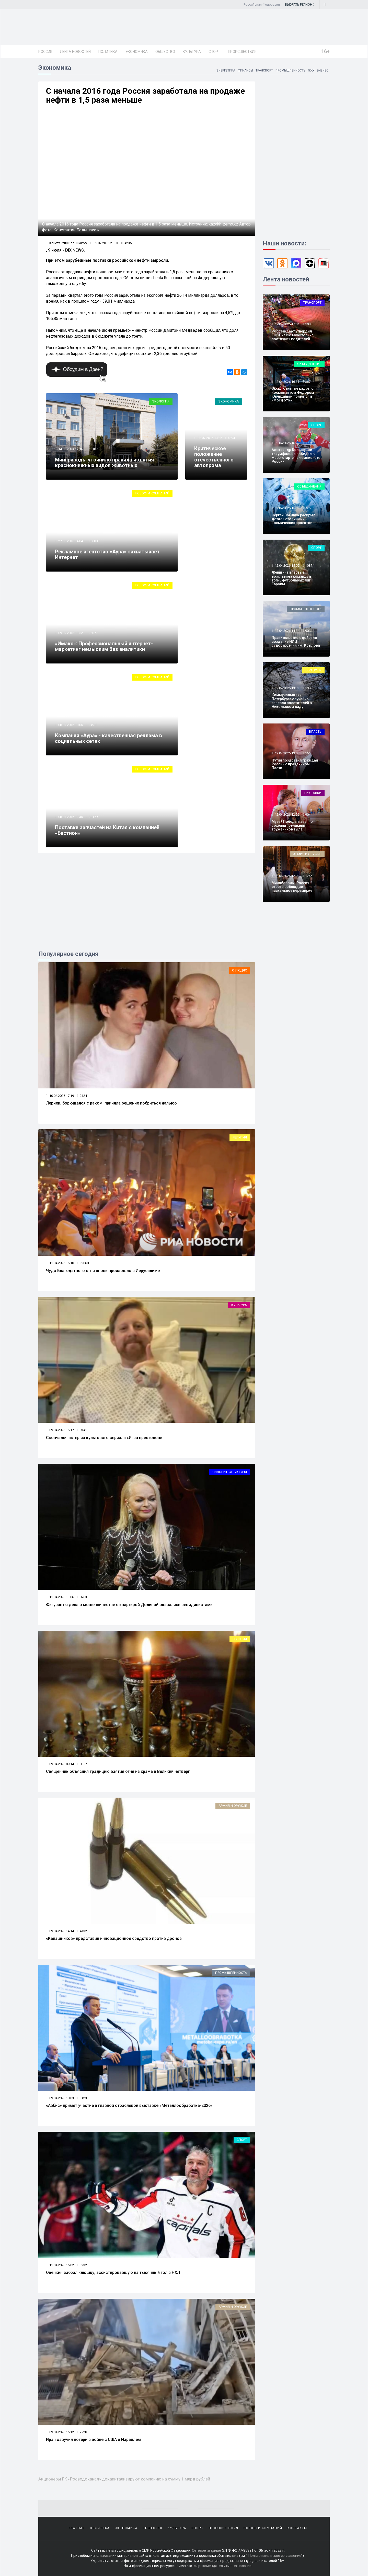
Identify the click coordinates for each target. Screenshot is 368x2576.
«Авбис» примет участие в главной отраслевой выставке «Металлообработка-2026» (129, 2105)
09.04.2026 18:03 (60, 2098)
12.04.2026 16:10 (286, 443)
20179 (93, 817)
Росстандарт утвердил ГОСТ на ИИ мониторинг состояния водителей (292, 335)
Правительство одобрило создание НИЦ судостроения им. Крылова (296, 642)
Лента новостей (75, 52)
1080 (308, 324)
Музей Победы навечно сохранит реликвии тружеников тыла (292, 826)
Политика (108, 52)
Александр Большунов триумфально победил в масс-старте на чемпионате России (296, 456)
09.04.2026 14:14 (60, 1931)
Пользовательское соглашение (274, 2556)
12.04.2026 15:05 (286, 565)
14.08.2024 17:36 (70, 449)
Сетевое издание (206, 2550)
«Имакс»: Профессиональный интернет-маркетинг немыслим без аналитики (104, 646)
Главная (77, 2528)
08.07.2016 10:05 (70, 725)
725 (307, 508)
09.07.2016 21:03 (104, 243)
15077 (93, 633)
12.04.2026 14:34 (286, 631)
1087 (308, 565)
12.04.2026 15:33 (286, 508)
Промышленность (290, 70)
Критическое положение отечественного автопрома (214, 456)
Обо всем (313, 670)
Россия (45, 52)
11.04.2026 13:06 (60, 1597)
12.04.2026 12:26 (286, 814)
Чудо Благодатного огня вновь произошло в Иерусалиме (103, 1270)
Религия (240, 1137)
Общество (165, 52)
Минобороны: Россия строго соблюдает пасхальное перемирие (292, 887)
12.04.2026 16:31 (286, 382)
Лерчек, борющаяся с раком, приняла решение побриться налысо (111, 1103)
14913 (93, 725)
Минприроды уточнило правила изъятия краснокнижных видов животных (104, 462)
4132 (82, 1931)
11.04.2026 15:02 (60, 2265)
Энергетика (224, 70)
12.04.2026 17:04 (286, 324)
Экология (160, 401)
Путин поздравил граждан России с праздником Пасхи (295, 764)
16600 (93, 541)
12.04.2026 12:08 (286, 876)
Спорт (214, 52)
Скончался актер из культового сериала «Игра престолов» (104, 1437)
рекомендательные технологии (224, 2566)
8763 (82, 1597)
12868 (83, 1263)
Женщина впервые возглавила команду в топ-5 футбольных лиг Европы (291, 578)
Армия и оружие (232, 1806)
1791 (308, 443)
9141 (82, 1430)
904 (307, 814)
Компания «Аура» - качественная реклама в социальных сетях (108, 738)
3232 (82, 2265)
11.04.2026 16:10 (60, 1263)
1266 (308, 876)
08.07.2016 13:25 (209, 438)
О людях (239, 970)
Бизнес (322, 70)
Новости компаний (152, 493)
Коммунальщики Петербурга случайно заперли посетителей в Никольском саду (292, 701)
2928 (82, 2432)
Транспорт (263, 70)
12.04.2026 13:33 (286, 688)
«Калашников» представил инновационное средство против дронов (114, 1938)
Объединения (309, 364)
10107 (93, 449)
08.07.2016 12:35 (70, 817)
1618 (308, 753)
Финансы (244, 70)
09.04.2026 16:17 (60, 1430)
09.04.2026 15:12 (60, 2432)
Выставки (312, 793)
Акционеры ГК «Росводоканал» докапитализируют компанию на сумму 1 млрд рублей (124, 2479)
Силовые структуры (229, 1472)
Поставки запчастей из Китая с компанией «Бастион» (107, 830)
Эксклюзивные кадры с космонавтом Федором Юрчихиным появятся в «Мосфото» (293, 394)
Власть (315, 731)
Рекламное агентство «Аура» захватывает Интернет (107, 554)
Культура (192, 52)
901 (307, 631)
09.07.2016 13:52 (70, 633)
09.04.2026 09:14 (60, 1764)
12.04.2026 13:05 (286, 753)
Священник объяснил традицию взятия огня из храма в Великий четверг (118, 1771)
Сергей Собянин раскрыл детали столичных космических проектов (293, 519)
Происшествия (242, 52)
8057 (82, 1764)
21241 (83, 1096)
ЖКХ (310, 70)
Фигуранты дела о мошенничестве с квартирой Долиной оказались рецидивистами (129, 1604)
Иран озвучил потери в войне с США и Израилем (93, 2439)
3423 (82, 2098)
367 (307, 382)
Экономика (136, 52)
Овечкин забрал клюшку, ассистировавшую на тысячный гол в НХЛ (113, 2272)
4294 (231, 438)
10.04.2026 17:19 (60, 1096)
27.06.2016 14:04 (70, 541)
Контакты (297, 2528)
